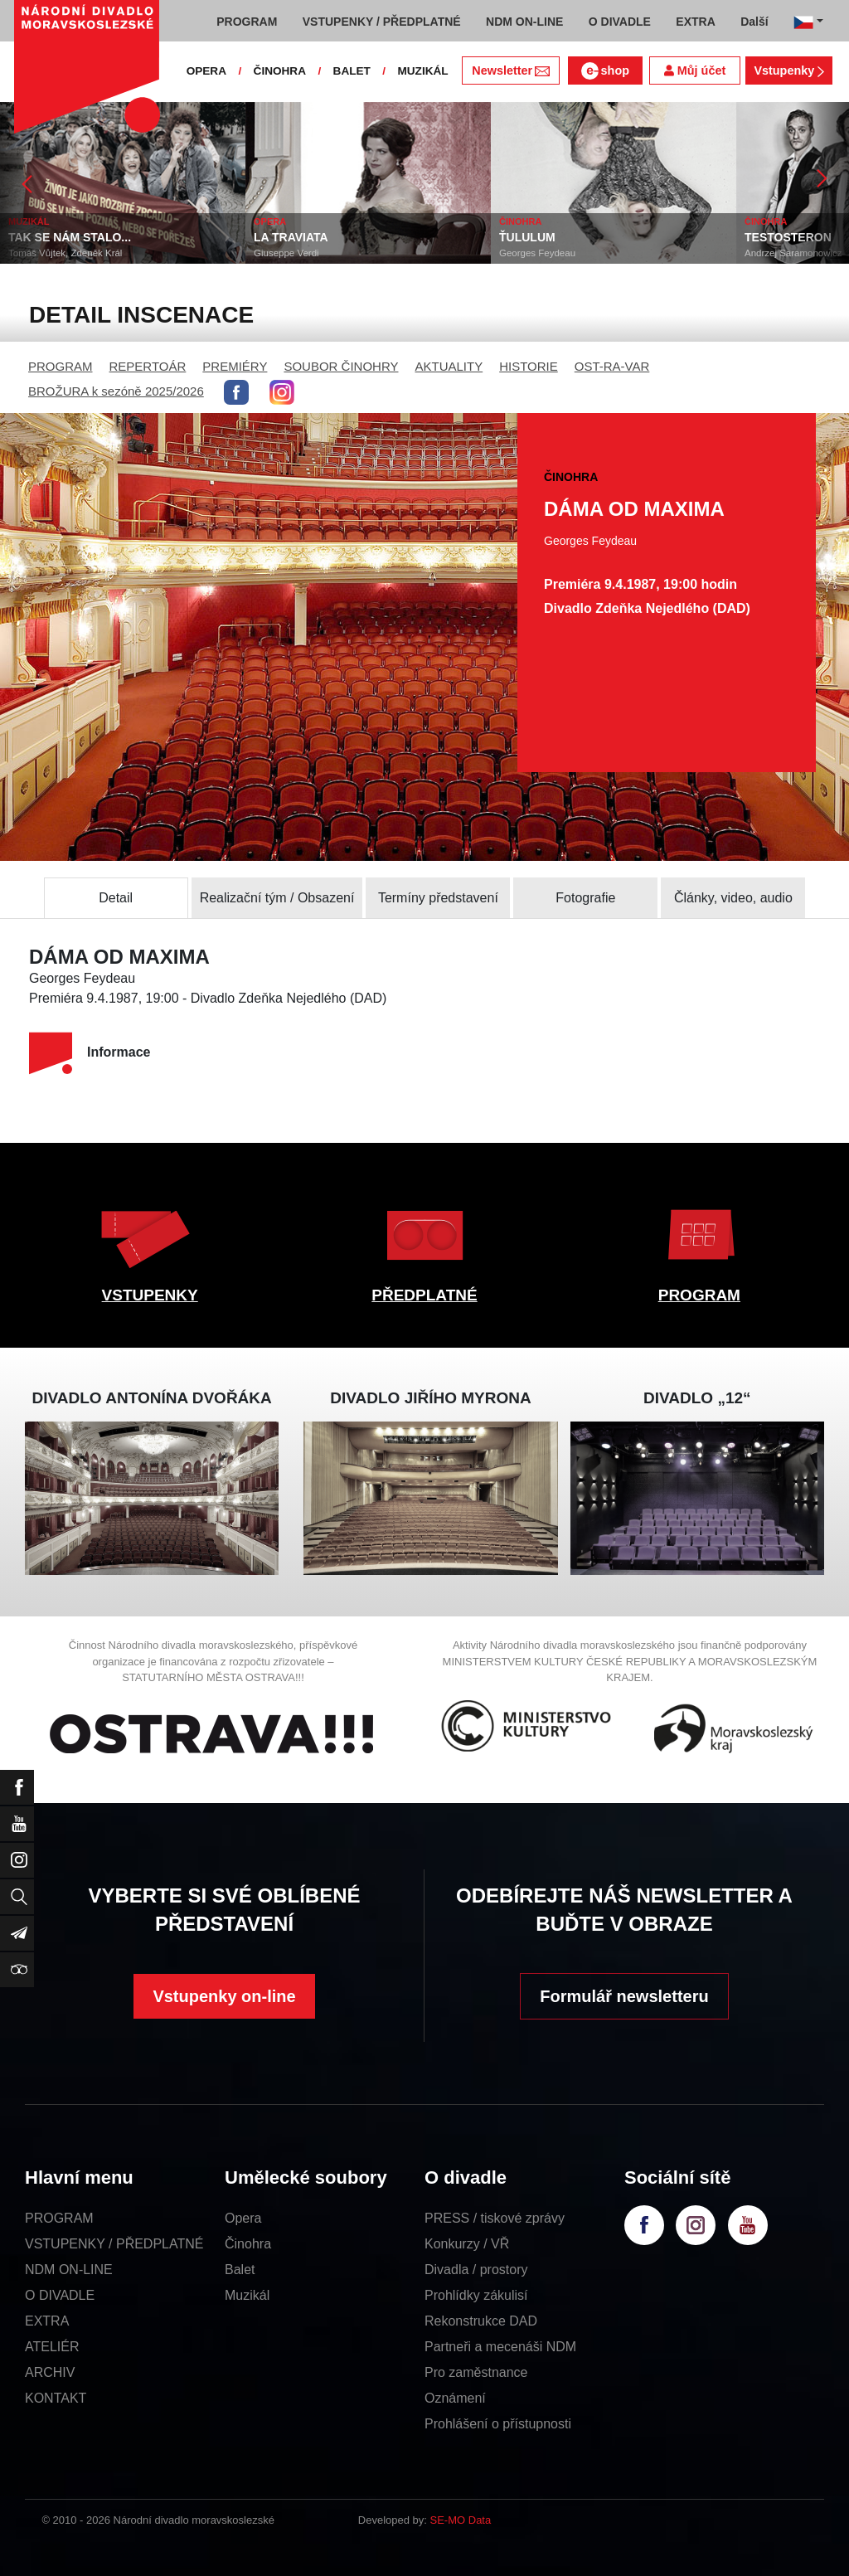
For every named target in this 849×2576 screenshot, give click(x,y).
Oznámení (455, 2398)
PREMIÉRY (234, 366)
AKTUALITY (449, 366)
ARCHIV (50, 2372)
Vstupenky (788, 70)
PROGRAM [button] (246, 21)
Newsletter (510, 70)
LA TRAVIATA (339, 237)
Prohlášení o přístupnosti (497, 2424)
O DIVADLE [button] (620, 21)
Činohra (248, 2244)
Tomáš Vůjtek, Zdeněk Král (113, 253)
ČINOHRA (280, 71)
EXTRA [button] (695, 21)
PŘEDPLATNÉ (424, 1295)
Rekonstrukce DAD (480, 2321)
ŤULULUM (575, 237)
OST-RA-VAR (612, 366)
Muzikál (247, 2295)
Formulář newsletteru (624, 1996)
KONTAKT (55, 2398)
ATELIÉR (52, 2347)
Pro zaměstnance (476, 2372)
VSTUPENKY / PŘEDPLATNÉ (114, 2244)
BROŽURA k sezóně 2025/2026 (116, 391)
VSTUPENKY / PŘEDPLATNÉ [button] (382, 21)
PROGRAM (60, 366)
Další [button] (754, 21)
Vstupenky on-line (224, 1996)
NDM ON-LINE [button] (524, 21)
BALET (352, 71)
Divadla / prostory (476, 2270)
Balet (240, 2270)
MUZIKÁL (422, 71)
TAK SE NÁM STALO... (117, 237)
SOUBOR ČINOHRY (341, 366)
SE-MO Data (461, 2520)
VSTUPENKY (150, 1295)
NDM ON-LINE (69, 2270)
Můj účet (694, 70)
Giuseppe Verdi (334, 253)
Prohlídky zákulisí (476, 2295)
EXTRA (47, 2321)
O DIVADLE (60, 2295)
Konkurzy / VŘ (466, 2244)
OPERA (206, 71)
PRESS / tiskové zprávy (494, 2218)
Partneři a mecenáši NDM (500, 2347)
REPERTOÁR (148, 366)
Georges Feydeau (585, 253)
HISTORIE (528, 366)
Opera (243, 2218)
